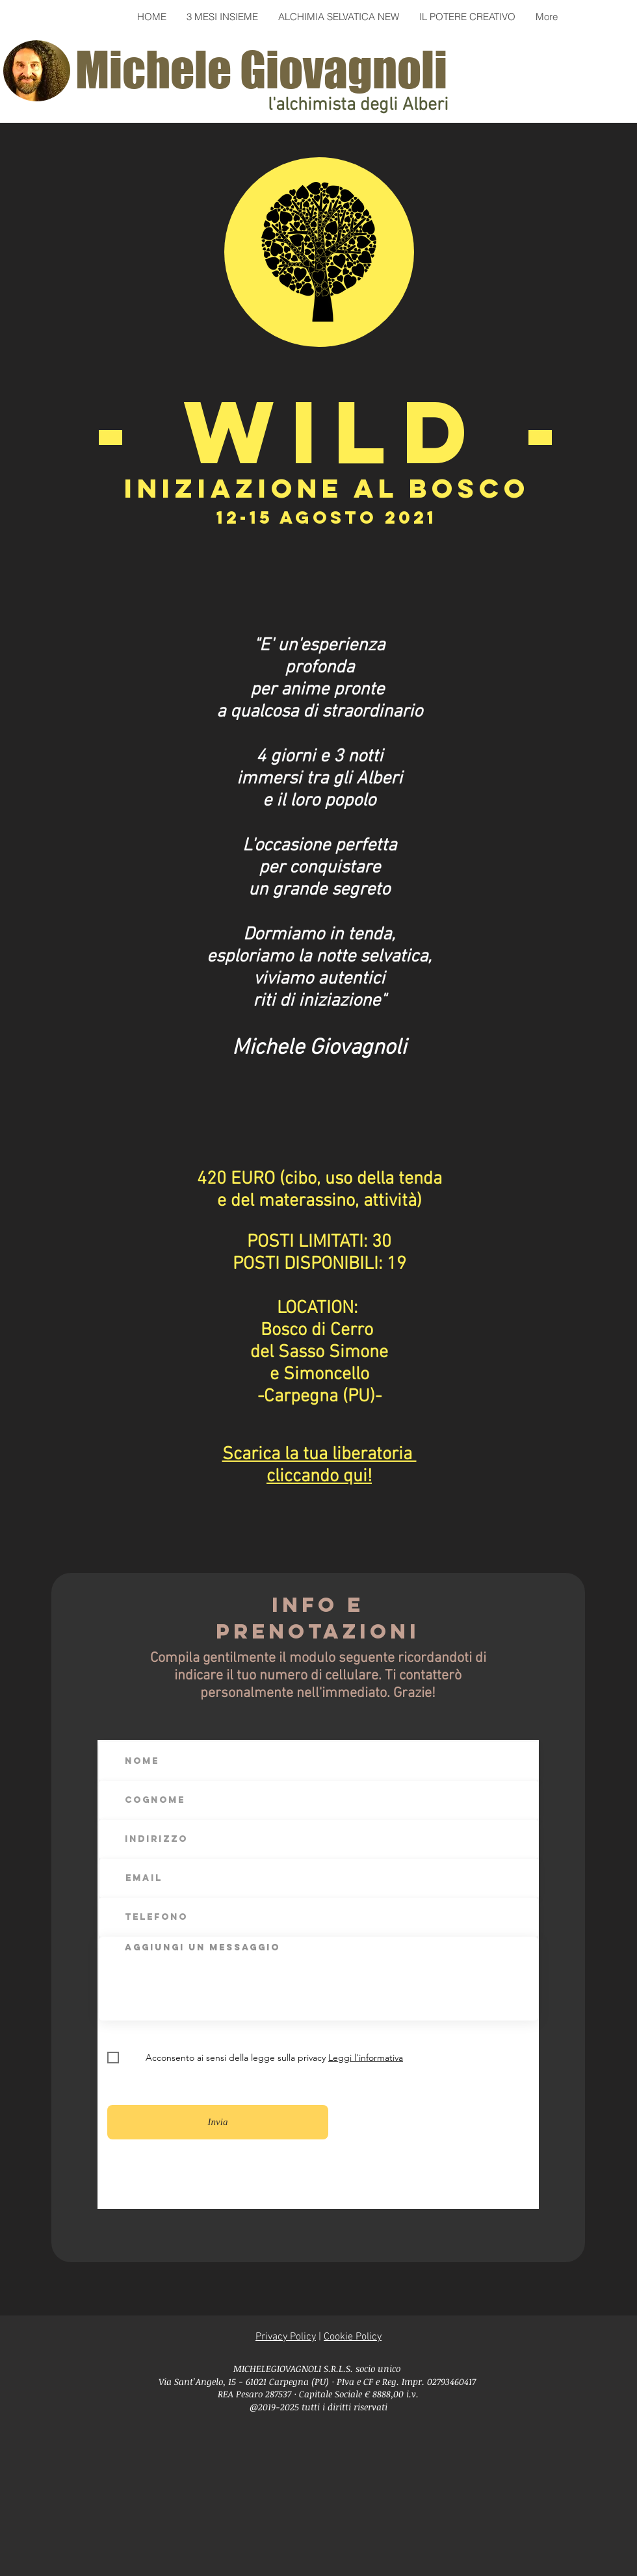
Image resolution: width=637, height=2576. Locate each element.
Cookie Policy (353, 2336)
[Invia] (217, 2122)
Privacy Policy (285, 2336)
